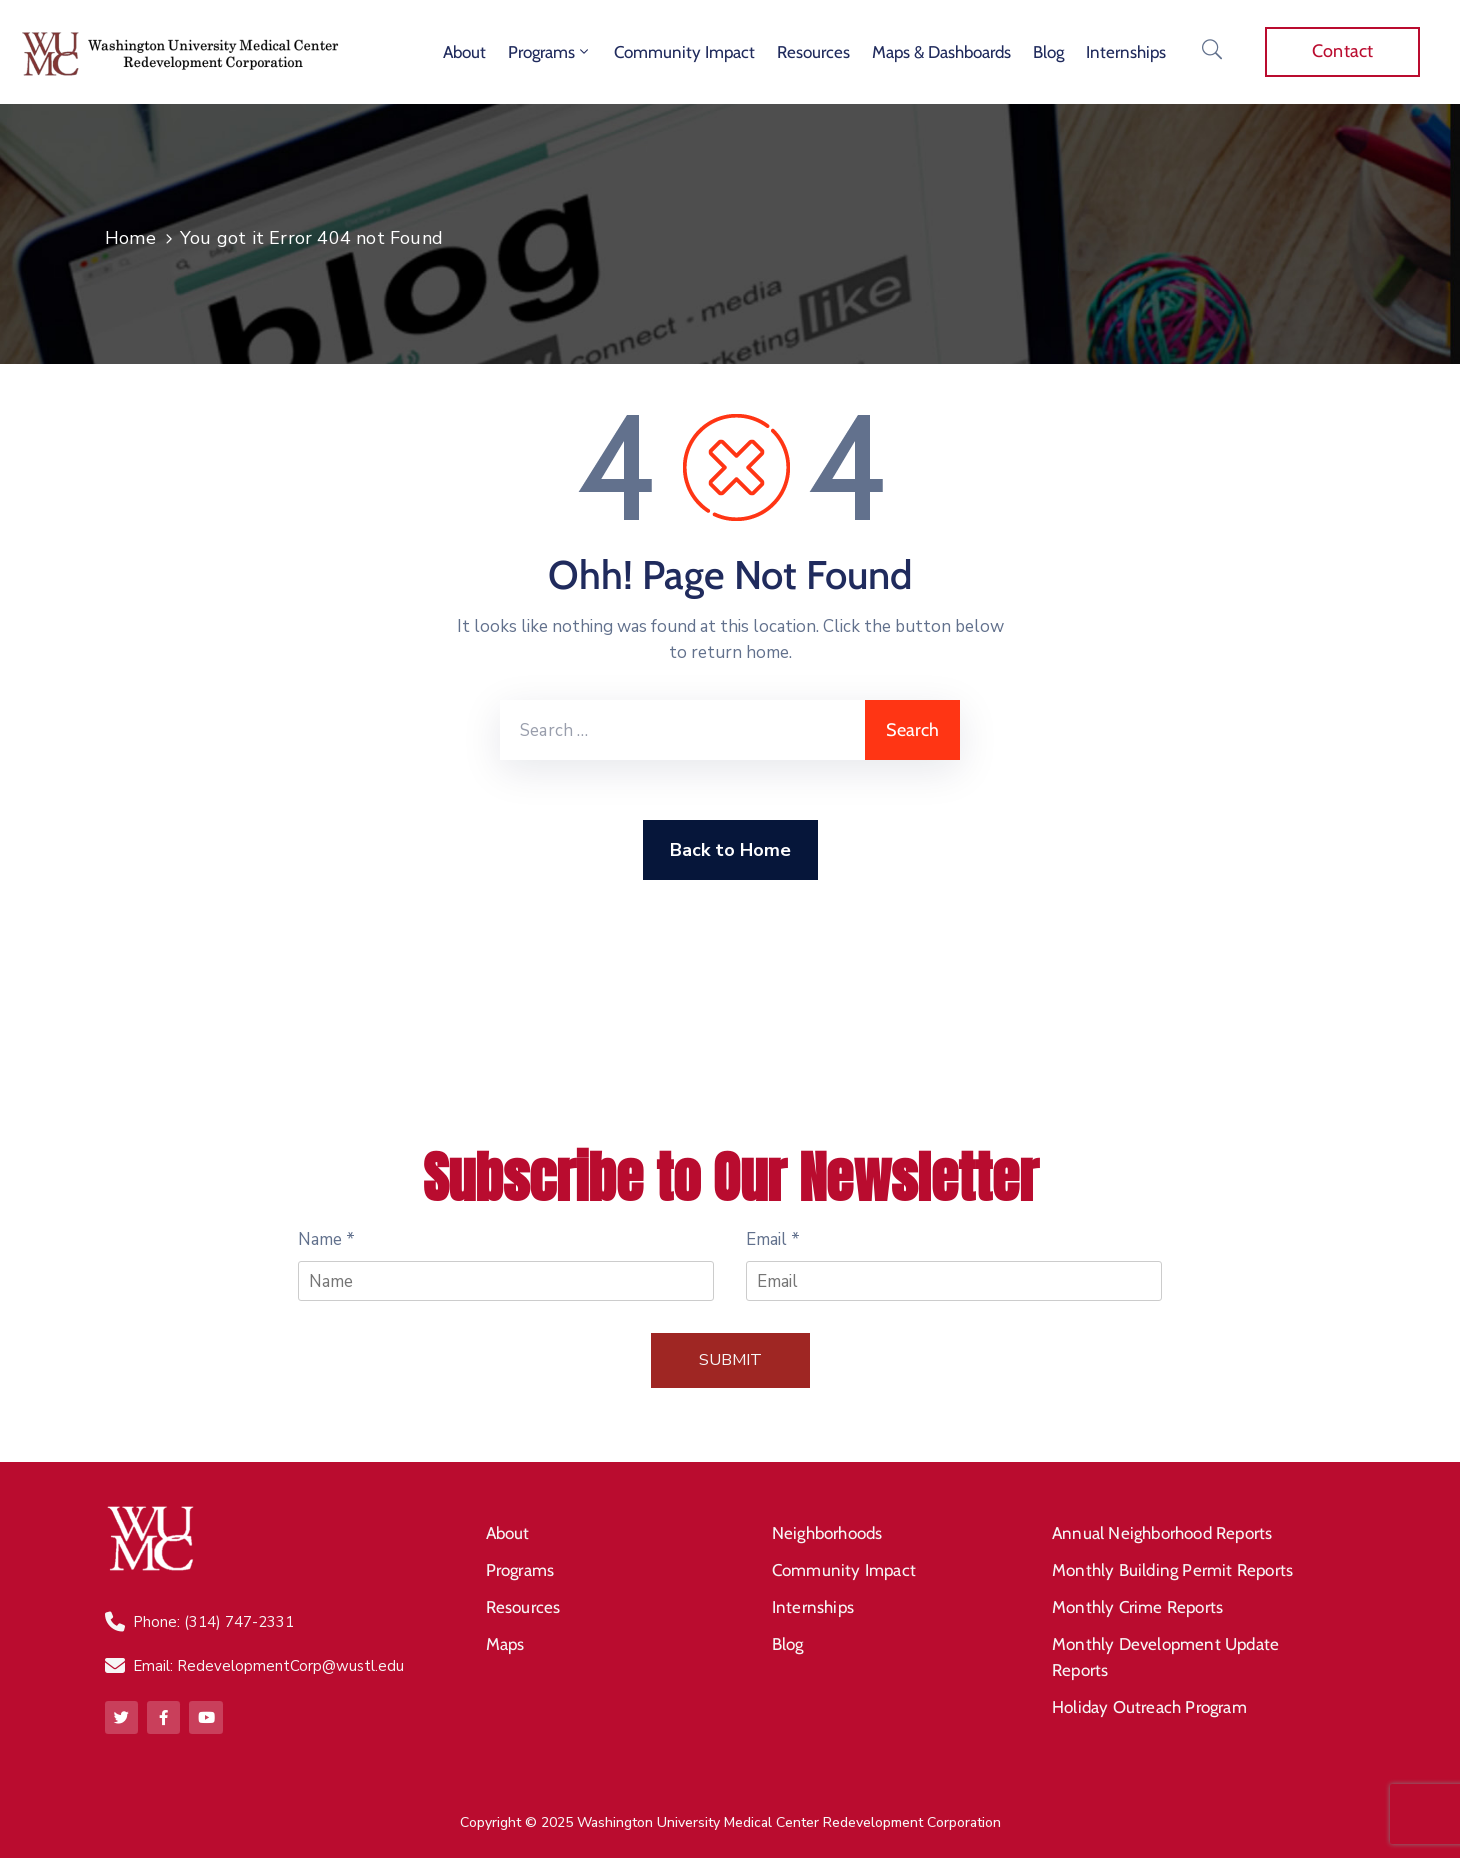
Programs (550, 52)
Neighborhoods (827, 1532)
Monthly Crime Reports (1137, 1604)
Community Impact (684, 52)
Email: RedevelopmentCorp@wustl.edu (268, 1666)
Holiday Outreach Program (1149, 1702)
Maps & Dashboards (941, 52)
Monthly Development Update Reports (1165, 1653)
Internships (1126, 52)
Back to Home (730, 850)
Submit (730, 1360)
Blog (1048, 52)
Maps (505, 1640)
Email (773, 1239)
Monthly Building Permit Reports (1172, 1568)
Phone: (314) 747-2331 (213, 1622)
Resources (813, 52)
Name (326, 1239)
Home (130, 238)
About (464, 52)
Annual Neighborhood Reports (1162, 1532)
